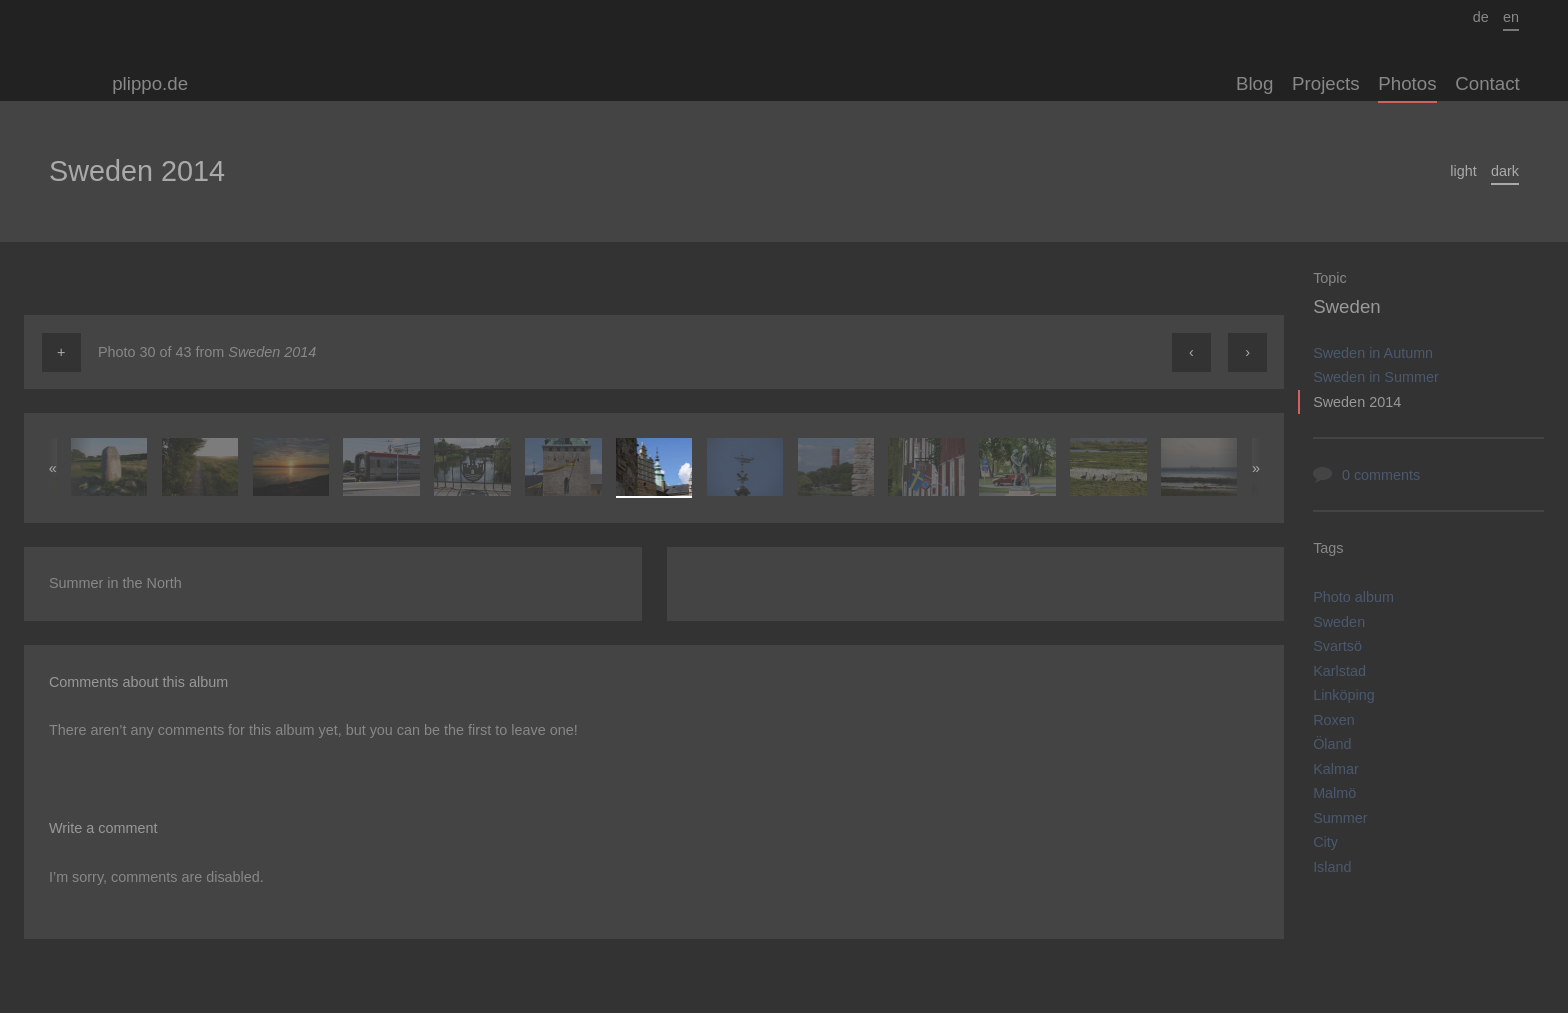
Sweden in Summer (1376, 377)
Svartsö (1337, 646)
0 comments (1381, 475)
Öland (1332, 744)
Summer (1340, 818)
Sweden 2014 (1357, 402)
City (1325, 842)
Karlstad (1339, 671)
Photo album (1353, 597)
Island (1332, 867)
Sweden (1347, 306)
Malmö (1334, 793)
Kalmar (1336, 769)
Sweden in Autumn (1373, 353)
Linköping (1344, 695)
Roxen (1334, 720)
